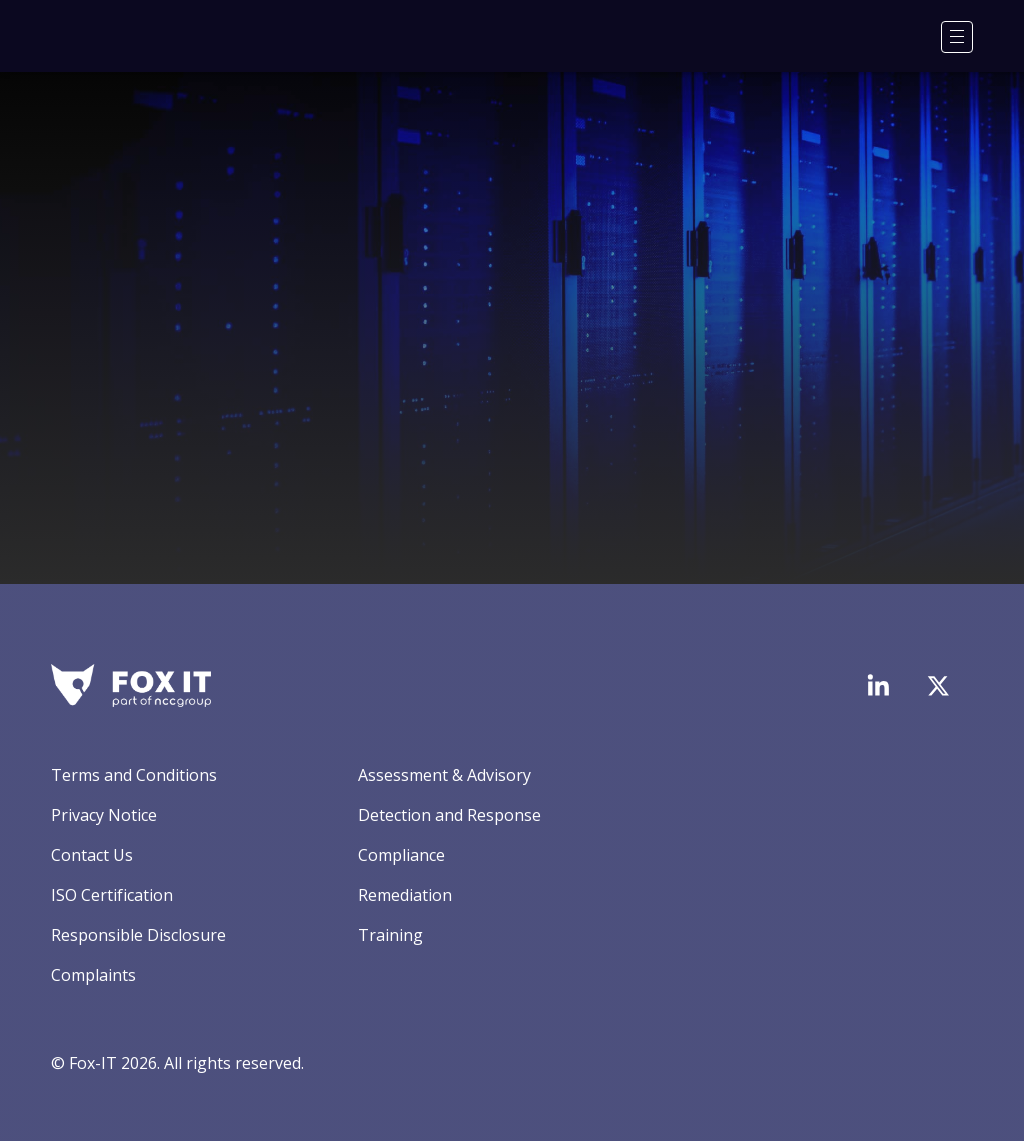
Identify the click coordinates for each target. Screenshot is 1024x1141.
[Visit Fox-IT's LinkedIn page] (878, 685)
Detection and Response (449, 815)
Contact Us (92, 855)
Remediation (405, 895)
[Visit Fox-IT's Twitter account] (938, 686)
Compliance (401, 855)
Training (390, 935)
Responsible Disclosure (138, 935)
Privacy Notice (104, 815)
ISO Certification (112, 895)
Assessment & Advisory (444, 775)
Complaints (93, 975)
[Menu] (957, 37)
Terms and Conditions (134, 775)
